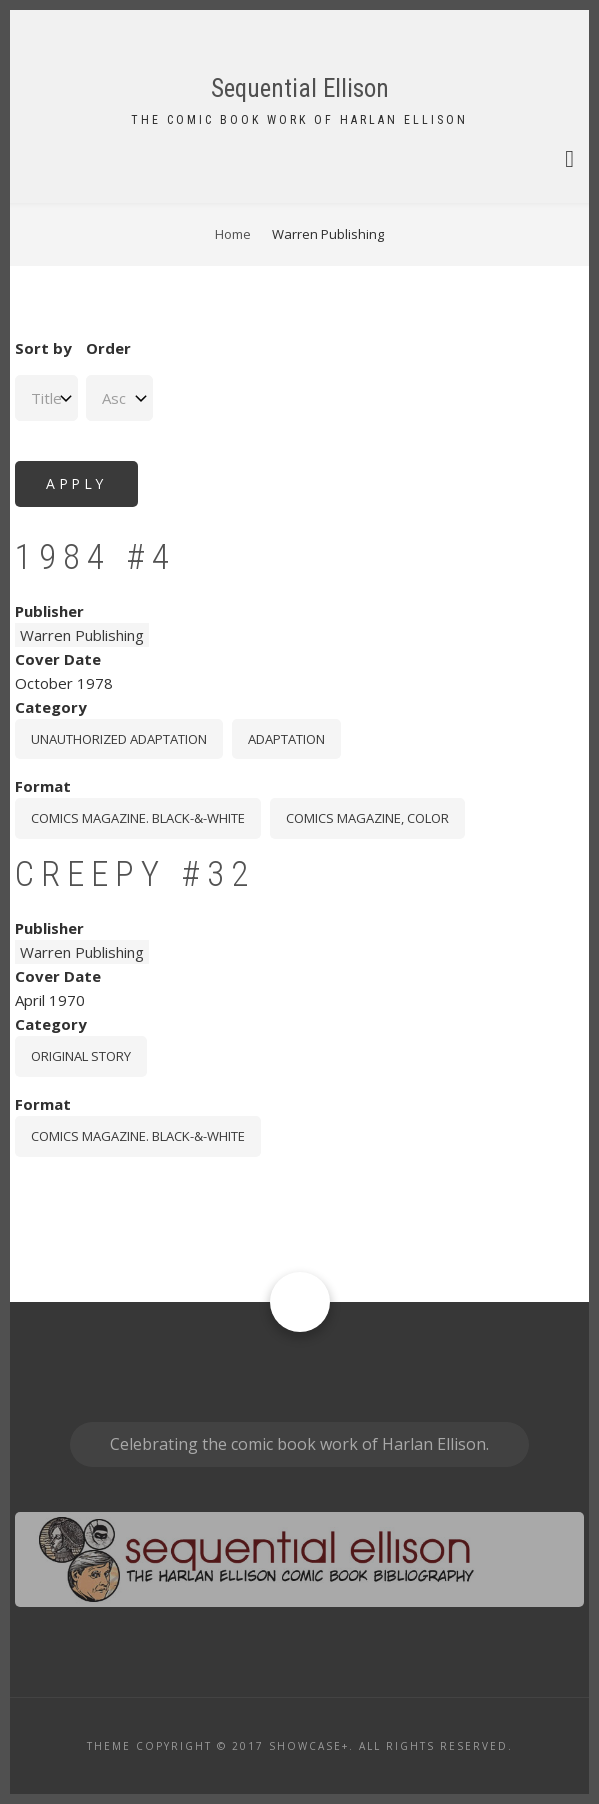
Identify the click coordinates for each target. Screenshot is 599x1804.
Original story (81, 1056)
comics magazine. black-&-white (138, 818)
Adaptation (286, 739)
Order (108, 348)
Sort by (43, 348)
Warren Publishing (82, 635)
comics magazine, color (367, 818)
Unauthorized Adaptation (119, 739)
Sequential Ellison (300, 88)
